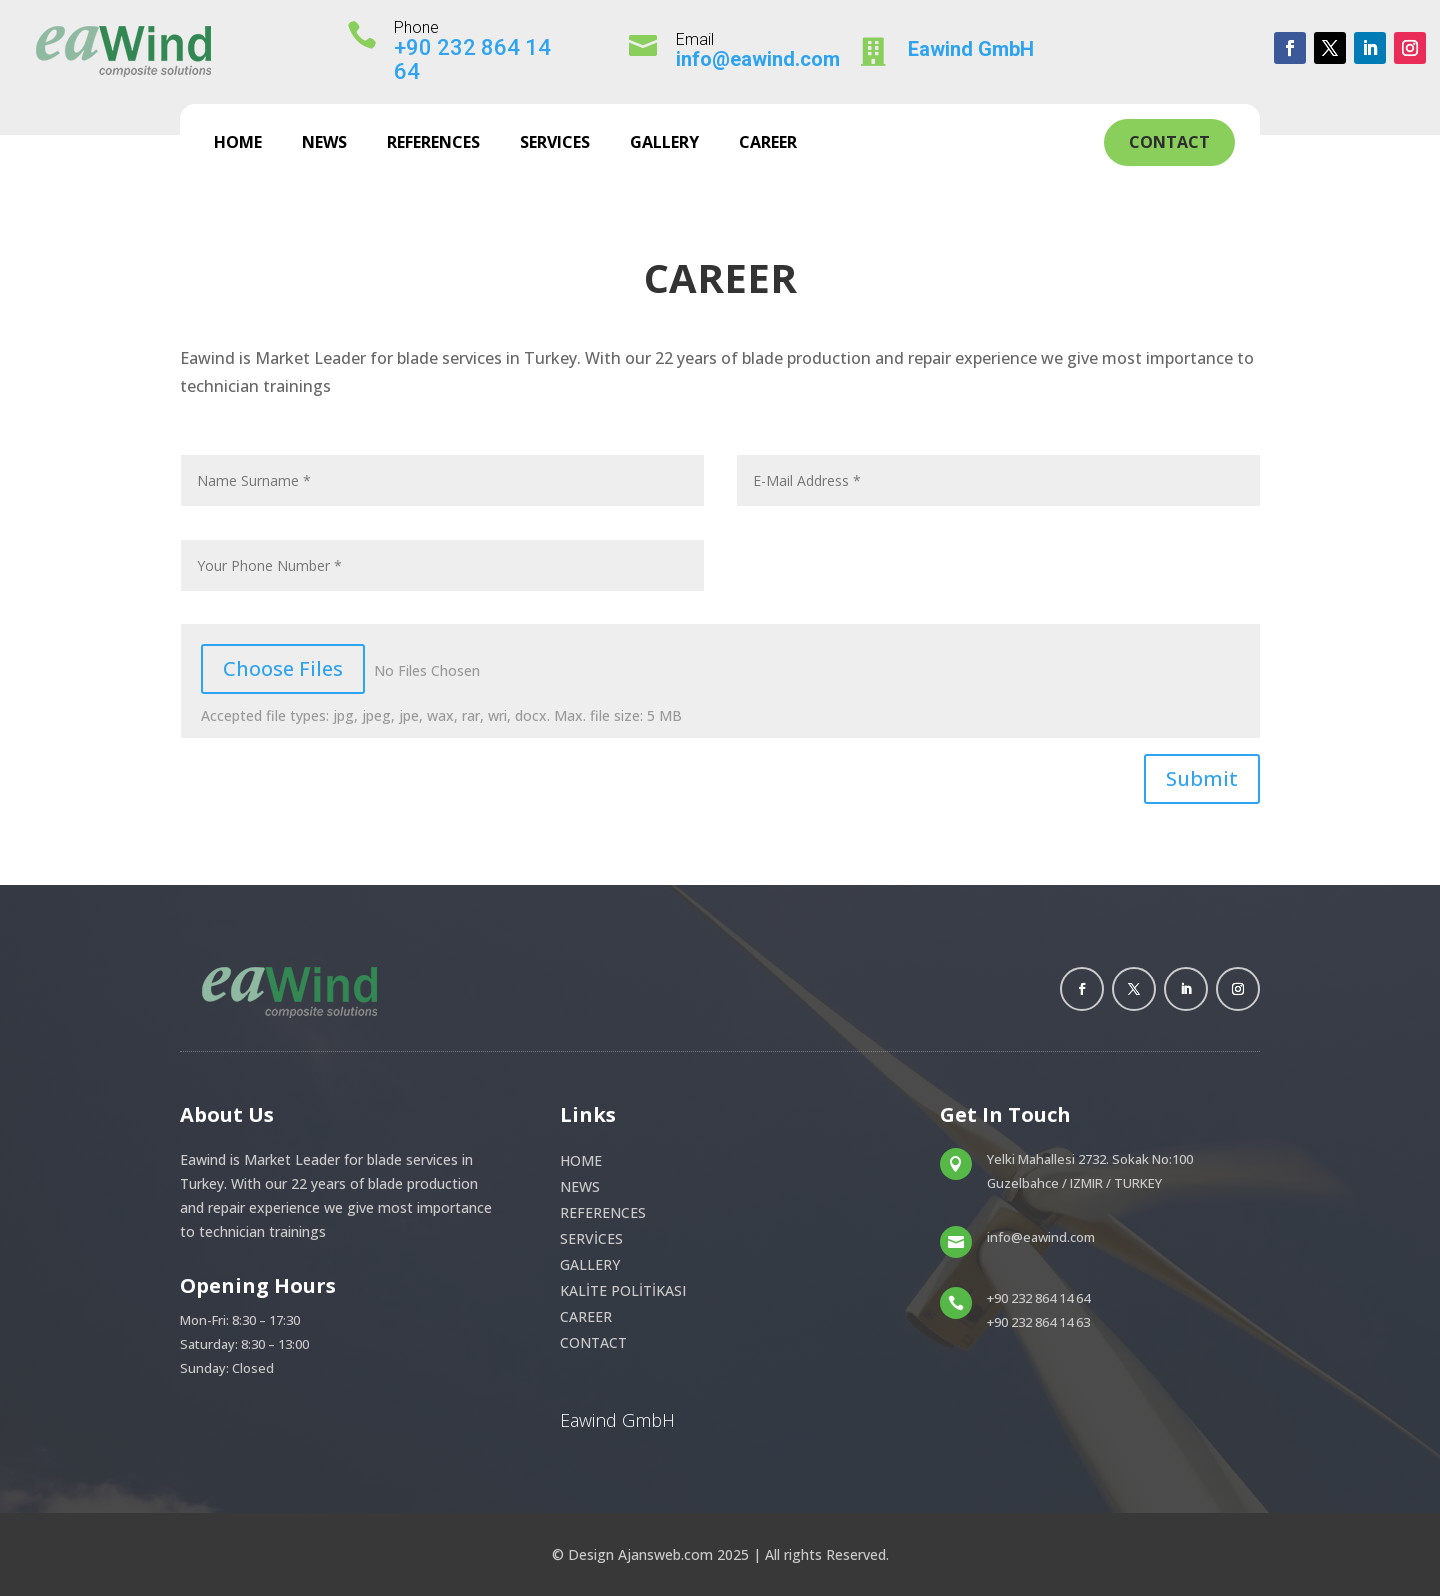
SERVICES (555, 144)
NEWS (324, 144)
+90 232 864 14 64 (472, 59)
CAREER (768, 144)
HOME (238, 144)
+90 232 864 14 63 (1038, 1322)
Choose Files (283, 668)
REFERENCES (433, 144)
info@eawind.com (758, 59)
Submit (1202, 778)
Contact (1169, 142)
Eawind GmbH (971, 49)
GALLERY (664, 144)
